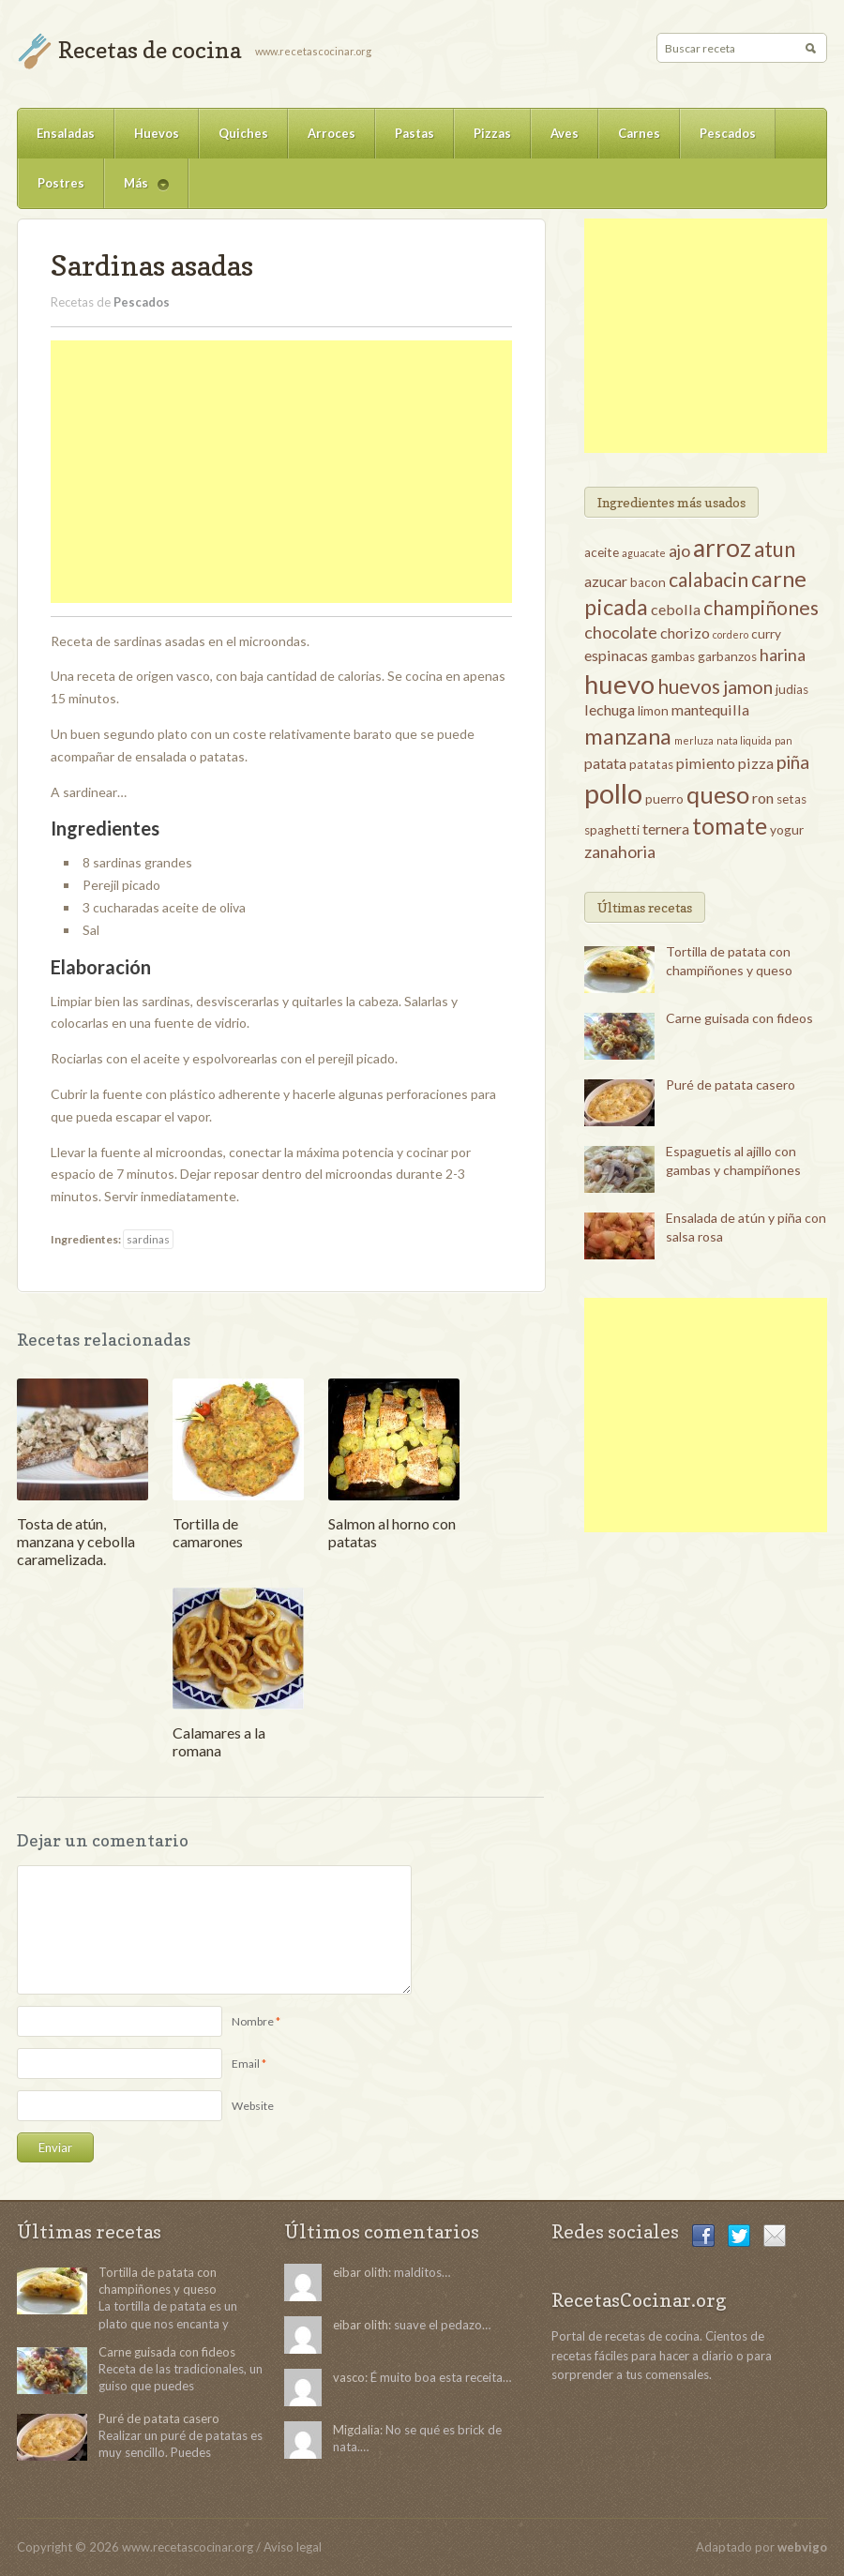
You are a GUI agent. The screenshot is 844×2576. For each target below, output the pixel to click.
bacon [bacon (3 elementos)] (648, 582)
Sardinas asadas (152, 265)
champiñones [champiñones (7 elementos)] (761, 607)
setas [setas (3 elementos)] (791, 798)
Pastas (414, 133)
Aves (564, 133)
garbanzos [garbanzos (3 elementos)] (727, 656)
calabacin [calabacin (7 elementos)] (708, 579)
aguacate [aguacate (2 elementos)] (644, 553)
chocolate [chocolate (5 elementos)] (620, 632)
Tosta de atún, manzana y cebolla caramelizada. (76, 1541)
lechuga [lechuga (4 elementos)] (609, 709)
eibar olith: (362, 2272)
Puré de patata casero (730, 1084)
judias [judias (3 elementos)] (792, 689)
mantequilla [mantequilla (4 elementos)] (710, 709)
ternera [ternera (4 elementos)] (665, 828)
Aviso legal (293, 2546)
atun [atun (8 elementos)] (774, 549)
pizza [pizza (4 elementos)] (756, 763)
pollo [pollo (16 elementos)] (613, 792)
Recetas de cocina (149, 50)
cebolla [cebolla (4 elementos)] (676, 609)
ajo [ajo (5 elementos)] (679, 550)
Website (253, 2106)
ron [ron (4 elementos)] (763, 797)
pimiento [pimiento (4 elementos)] (705, 763)
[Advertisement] (281, 471)
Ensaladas (66, 133)
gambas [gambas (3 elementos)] (673, 656)
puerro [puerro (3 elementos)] (664, 798)
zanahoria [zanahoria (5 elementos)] (620, 851)
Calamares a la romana (219, 1741)
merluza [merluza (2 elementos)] (694, 740)
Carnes (639, 133)
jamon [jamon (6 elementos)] (748, 686)
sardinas (148, 1239)
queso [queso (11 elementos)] (717, 794)
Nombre (253, 2021)
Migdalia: (358, 2429)
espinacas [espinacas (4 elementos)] (616, 655)
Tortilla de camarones (208, 1532)
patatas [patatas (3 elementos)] (651, 764)
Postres (61, 182)
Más (136, 191)
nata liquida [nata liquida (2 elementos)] (744, 740)
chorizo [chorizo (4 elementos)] (685, 632)
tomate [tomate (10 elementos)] (729, 825)
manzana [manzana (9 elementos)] (627, 736)
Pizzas (492, 133)
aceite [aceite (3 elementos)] (601, 552)
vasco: (350, 2377)
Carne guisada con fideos (739, 1018)
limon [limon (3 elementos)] (653, 710)
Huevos (156, 133)
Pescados (728, 133)
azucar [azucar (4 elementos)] (605, 581)
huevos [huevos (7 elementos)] (688, 686)
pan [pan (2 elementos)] (783, 740)
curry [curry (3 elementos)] (766, 633)
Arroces (331, 133)
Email (246, 2063)
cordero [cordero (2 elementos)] (730, 634)
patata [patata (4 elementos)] (605, 763)
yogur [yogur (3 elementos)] (787, 829)
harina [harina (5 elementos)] (783, 654)
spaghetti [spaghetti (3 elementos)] (612, 829)
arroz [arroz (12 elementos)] (722, 548)
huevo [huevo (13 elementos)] (619, 684)
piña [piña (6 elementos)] (792, 761)
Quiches (243, 133)
